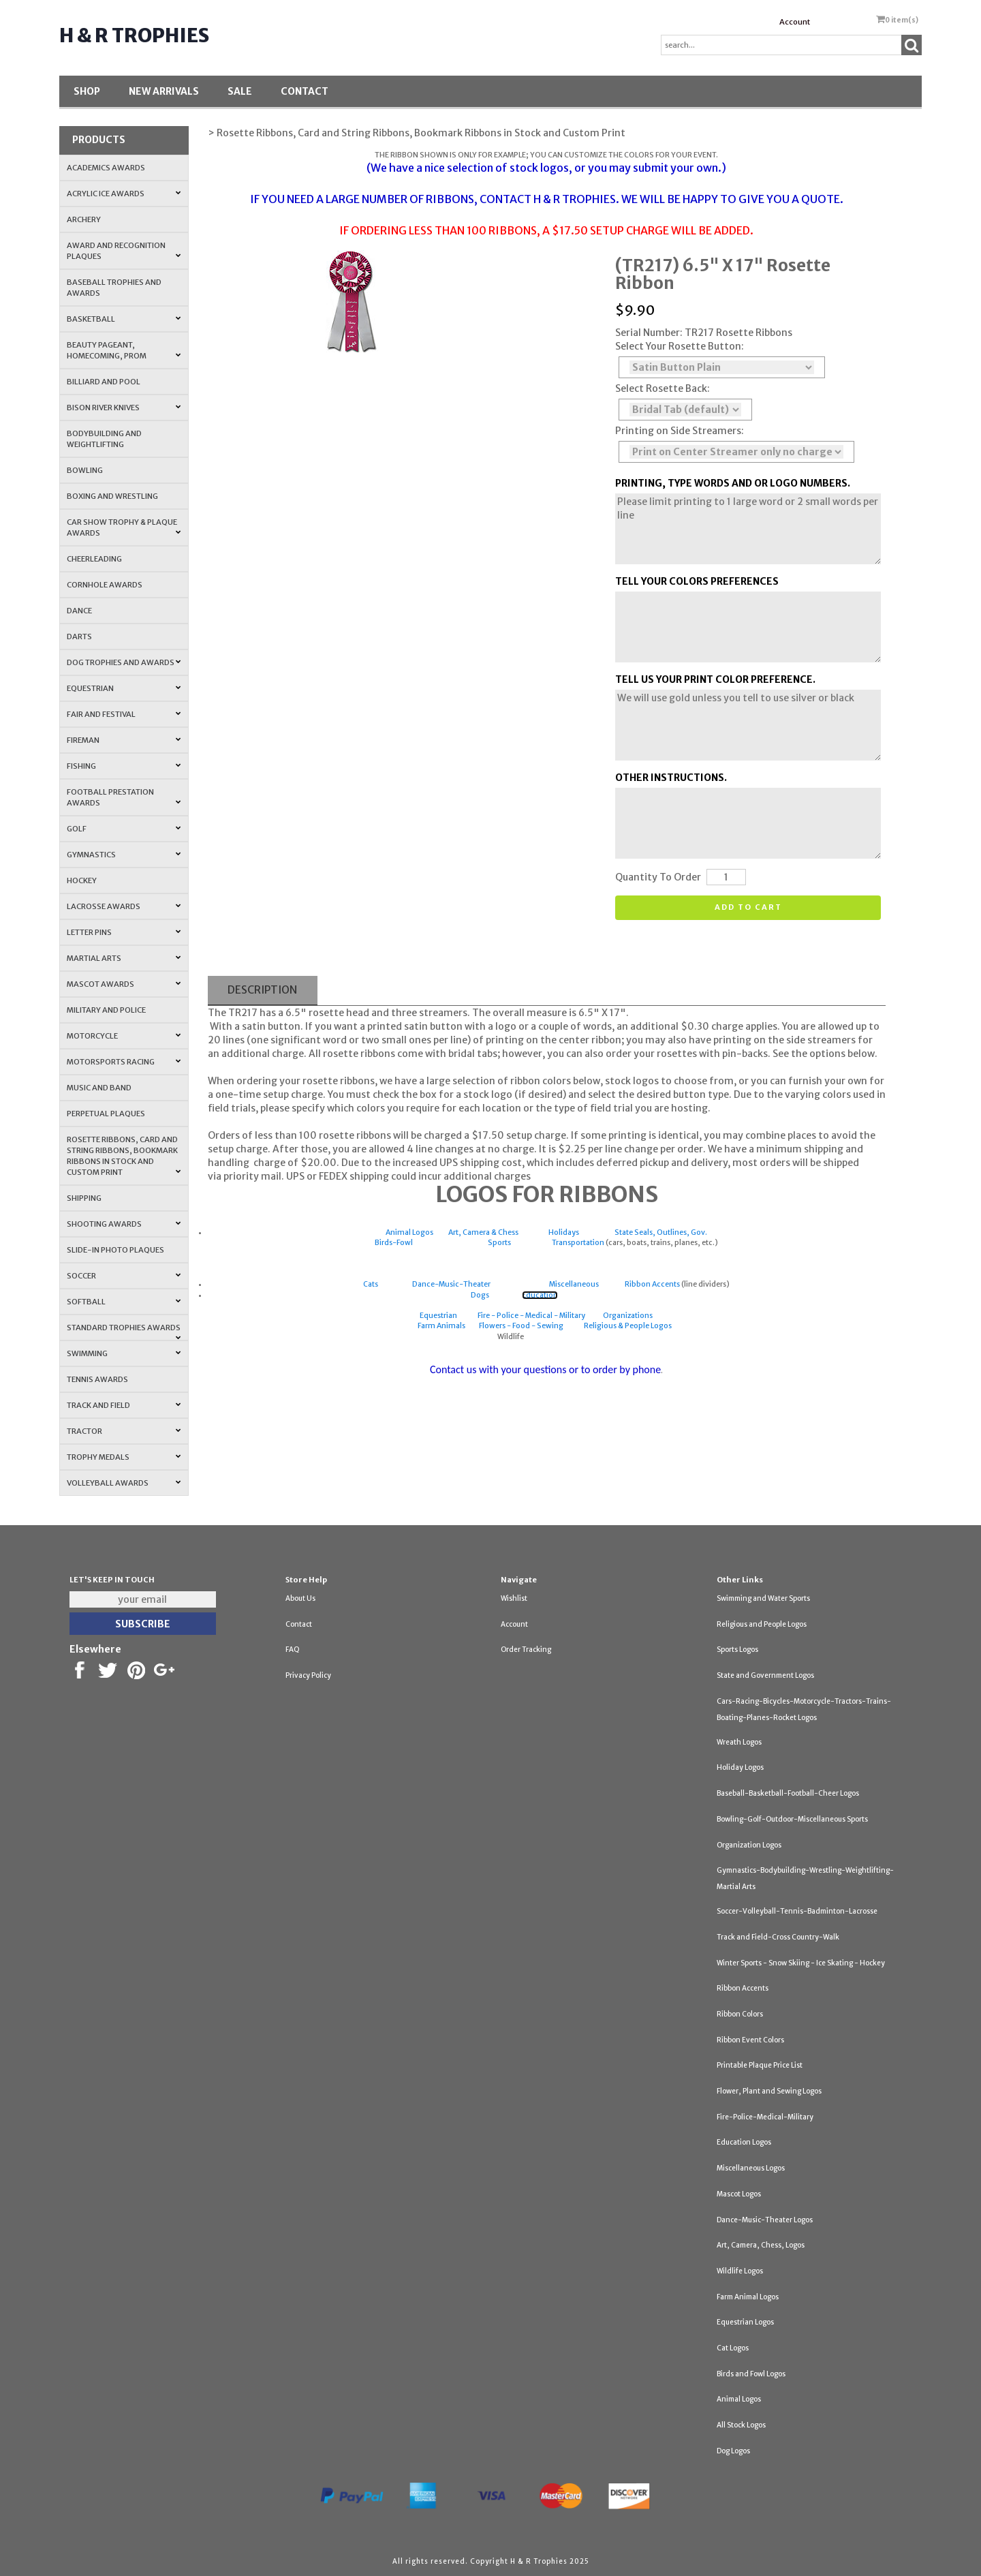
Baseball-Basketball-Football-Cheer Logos (788, 1793)
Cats (370, 1284)
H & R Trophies (134, 35)
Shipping (84, 1198)
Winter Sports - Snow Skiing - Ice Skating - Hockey (801, 1963)
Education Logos (744, 2142)
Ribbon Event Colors (750, 2040)
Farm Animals (441, 1325)
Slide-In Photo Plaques (115, 1250)
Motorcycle (124, 1036)
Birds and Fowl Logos (751, 2374)
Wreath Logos (739, 1742)
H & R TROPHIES (574, 199)
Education (540, 1295)
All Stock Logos (741, 2425)
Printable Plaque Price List (760, 2065)
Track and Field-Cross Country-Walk (778, 1937)
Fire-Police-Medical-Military (765, 2117)
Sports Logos (737, 1649)
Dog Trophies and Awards (124, 662)
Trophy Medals (124, 1457)
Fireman (124, 740)
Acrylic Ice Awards (124, 193)
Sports (499, 1242)
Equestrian (124, 688)
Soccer (124, 1276)
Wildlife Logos (740, 2271)
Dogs (480, 1295)
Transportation (578, 1242)
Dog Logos (733, 2451)
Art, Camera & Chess (483, 1232)
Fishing (124, 766)
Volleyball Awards (124, 1483)
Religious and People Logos (762, 1624)
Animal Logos (409, 1232)
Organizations (628, 1315)
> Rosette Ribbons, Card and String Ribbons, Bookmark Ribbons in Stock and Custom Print (416, 133)
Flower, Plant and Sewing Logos (769, 2091)
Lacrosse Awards (124, 906)
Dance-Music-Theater (451, 1284)
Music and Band (99, 1087)
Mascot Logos (739, 2194)
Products (98, 140)
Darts (79, 636)
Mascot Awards (124, 984)
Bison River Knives (124, 407)
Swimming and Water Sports (763, 1598)
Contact (304, 91)
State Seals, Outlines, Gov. (660, 1232)
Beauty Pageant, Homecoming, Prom (124, 350)
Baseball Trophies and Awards (114, 287)
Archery (84, 219)
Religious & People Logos (628, 1325)
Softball (124, 1301)
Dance (79, 610)
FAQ (292, 1649)
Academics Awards (106, 167)
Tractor (124, 1431)
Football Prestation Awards (124, 797)
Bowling (85, 470)
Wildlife (511, 1336)
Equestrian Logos (745, 2322)
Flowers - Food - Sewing (521, 1325)
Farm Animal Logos (748, 2297)
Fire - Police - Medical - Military (531, 1315)
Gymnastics (124, 854)
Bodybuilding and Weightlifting (104, 439)
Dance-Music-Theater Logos (765, 2219)
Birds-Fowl (394, 1242)
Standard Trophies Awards (124, 1331)
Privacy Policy (308, 1675)
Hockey (82, 880)
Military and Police (106, 1010)
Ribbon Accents (652, 1284)
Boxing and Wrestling (112, 496)
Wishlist (514, 1598)
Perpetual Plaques (106, 1113)
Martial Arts (124, 958)
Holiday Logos (740, 1767)
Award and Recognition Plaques (124, 251)
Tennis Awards (97, 1379)
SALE (240, 91)
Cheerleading (94, 559)
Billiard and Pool (103, 381)
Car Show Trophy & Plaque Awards (124, 527)
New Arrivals (164, 91)
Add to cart (748, 907)
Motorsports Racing (124, 1062)
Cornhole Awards (104, 584)
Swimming (124, 1353)
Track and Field (124, 1405)
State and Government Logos (765, 1675)
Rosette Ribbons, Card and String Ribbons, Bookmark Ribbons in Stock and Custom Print (124, 1156)
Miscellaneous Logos (751, 2168)
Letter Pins (124, 932)
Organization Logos (749, 1845)
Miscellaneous (574, 1284)
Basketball (124, 319)
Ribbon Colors (740, 2014)
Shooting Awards (124, 1224)
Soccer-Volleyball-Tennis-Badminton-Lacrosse (797, 1911)
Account (794, 22)
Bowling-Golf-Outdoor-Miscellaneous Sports (792, 1819)
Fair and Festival (124, 714)
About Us (300, 1598)
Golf (124, 828)
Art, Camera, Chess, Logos (761, 2245)
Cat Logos (733, 2348)
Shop (87, 91)
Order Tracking (526, 1649)
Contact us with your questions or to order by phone (545, 1369)
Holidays (563, 1232)
